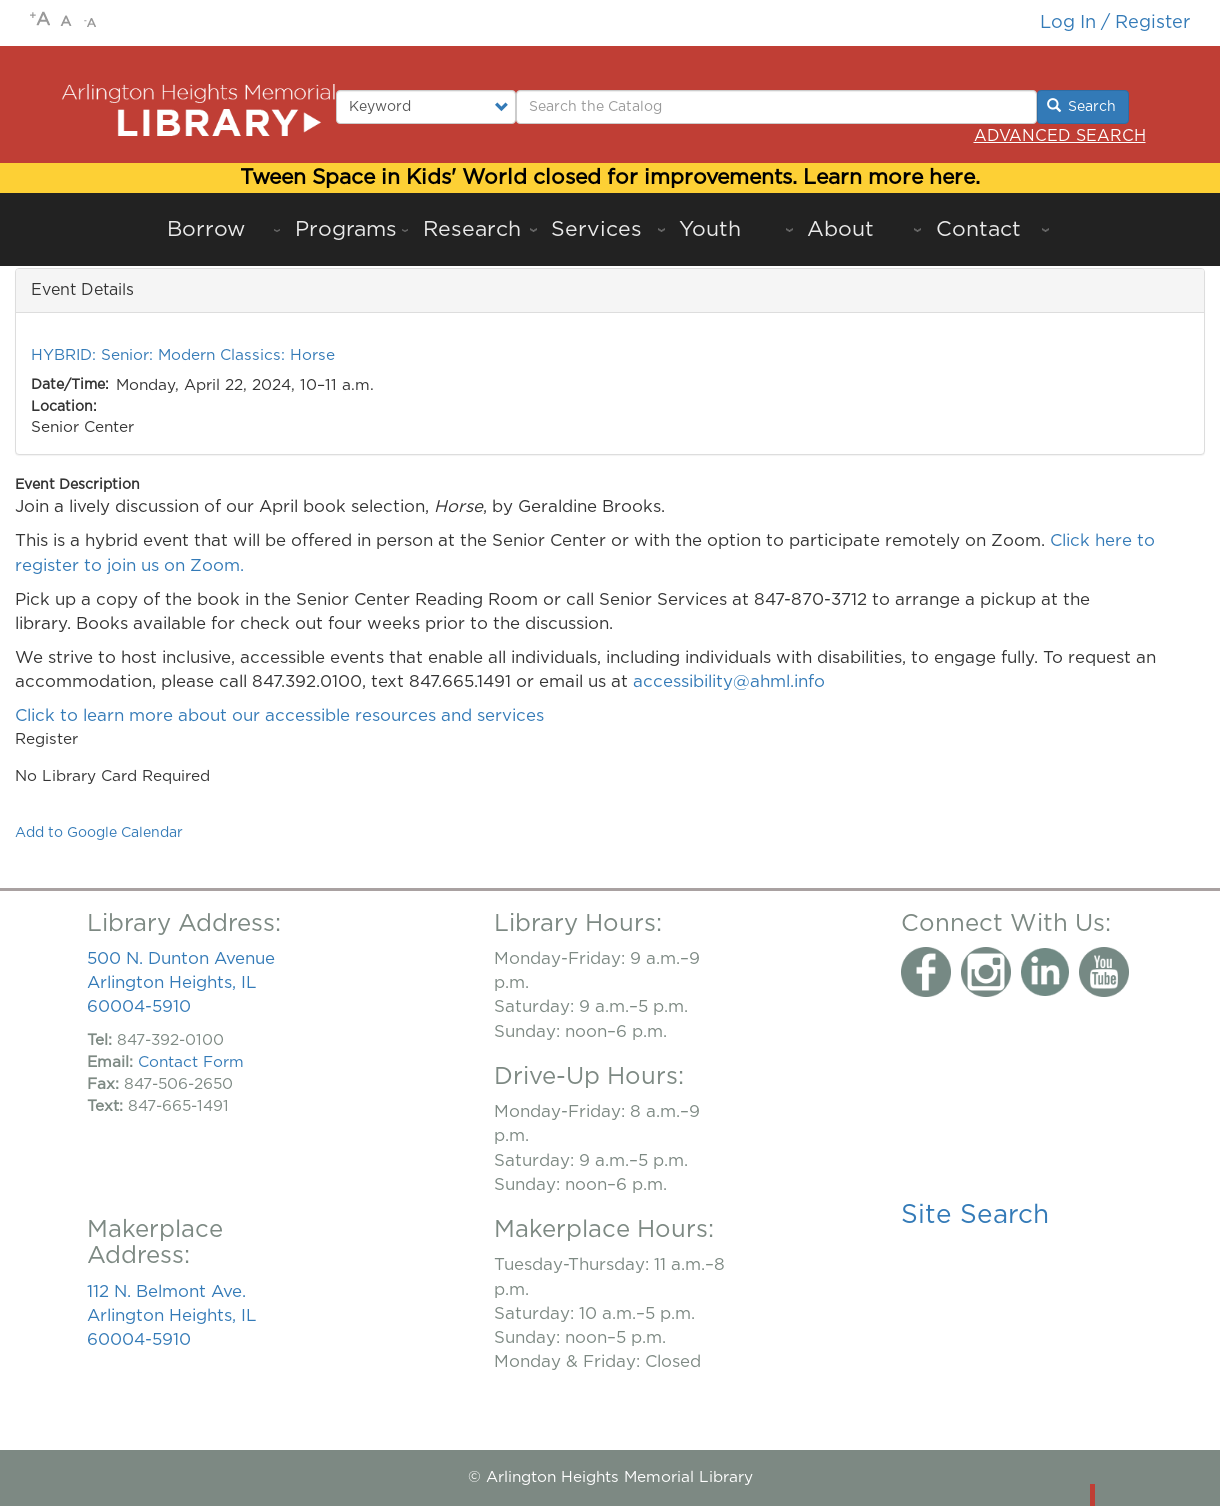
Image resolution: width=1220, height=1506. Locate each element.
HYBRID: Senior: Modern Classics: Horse (183, 355)
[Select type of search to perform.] (426, 107)
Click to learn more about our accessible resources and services (282, 715)
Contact (978, 229)
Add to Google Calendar (99, 833)
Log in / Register (1115, 22)
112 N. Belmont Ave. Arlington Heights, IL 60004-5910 (171, 1315)
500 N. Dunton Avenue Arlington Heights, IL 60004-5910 (181, 982)
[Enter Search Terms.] (776, 107)
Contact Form (191, 1062)
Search (1082, 106)
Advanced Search (1060, 136)
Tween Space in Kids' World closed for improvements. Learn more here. (610, 177)
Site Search (975, 1215)
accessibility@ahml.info (729, 681)
